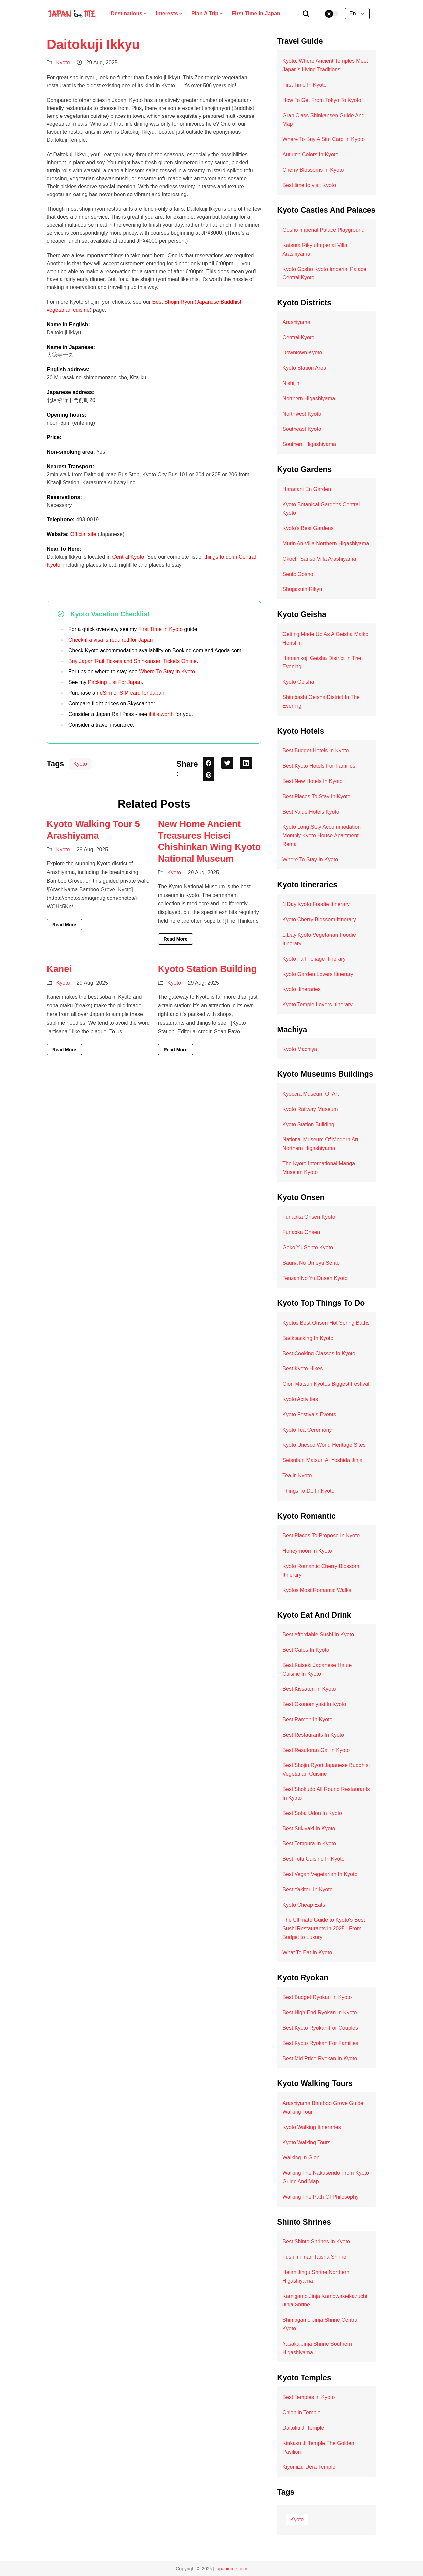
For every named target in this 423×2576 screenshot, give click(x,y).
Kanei (59, 969)
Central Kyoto (128, 557)
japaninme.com (231, 2568)
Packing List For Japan (115, 682)
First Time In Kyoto (160, 629)
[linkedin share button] (246, 763)
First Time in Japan (256, 13)
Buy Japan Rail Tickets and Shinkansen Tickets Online (132, 661)
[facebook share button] (208, 763)
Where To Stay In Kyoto (167, 671)
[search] (306, 13)
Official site (83, 534)
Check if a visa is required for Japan (110, 640)
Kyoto (63, 62)
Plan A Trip (207, 13)
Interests (169, 13)
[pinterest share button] (208, 775)
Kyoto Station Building (207, 969)
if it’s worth (161, 714)
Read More (64, 924)
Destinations (129, 13)
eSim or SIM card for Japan (132, 693)
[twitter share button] (227, 763)
